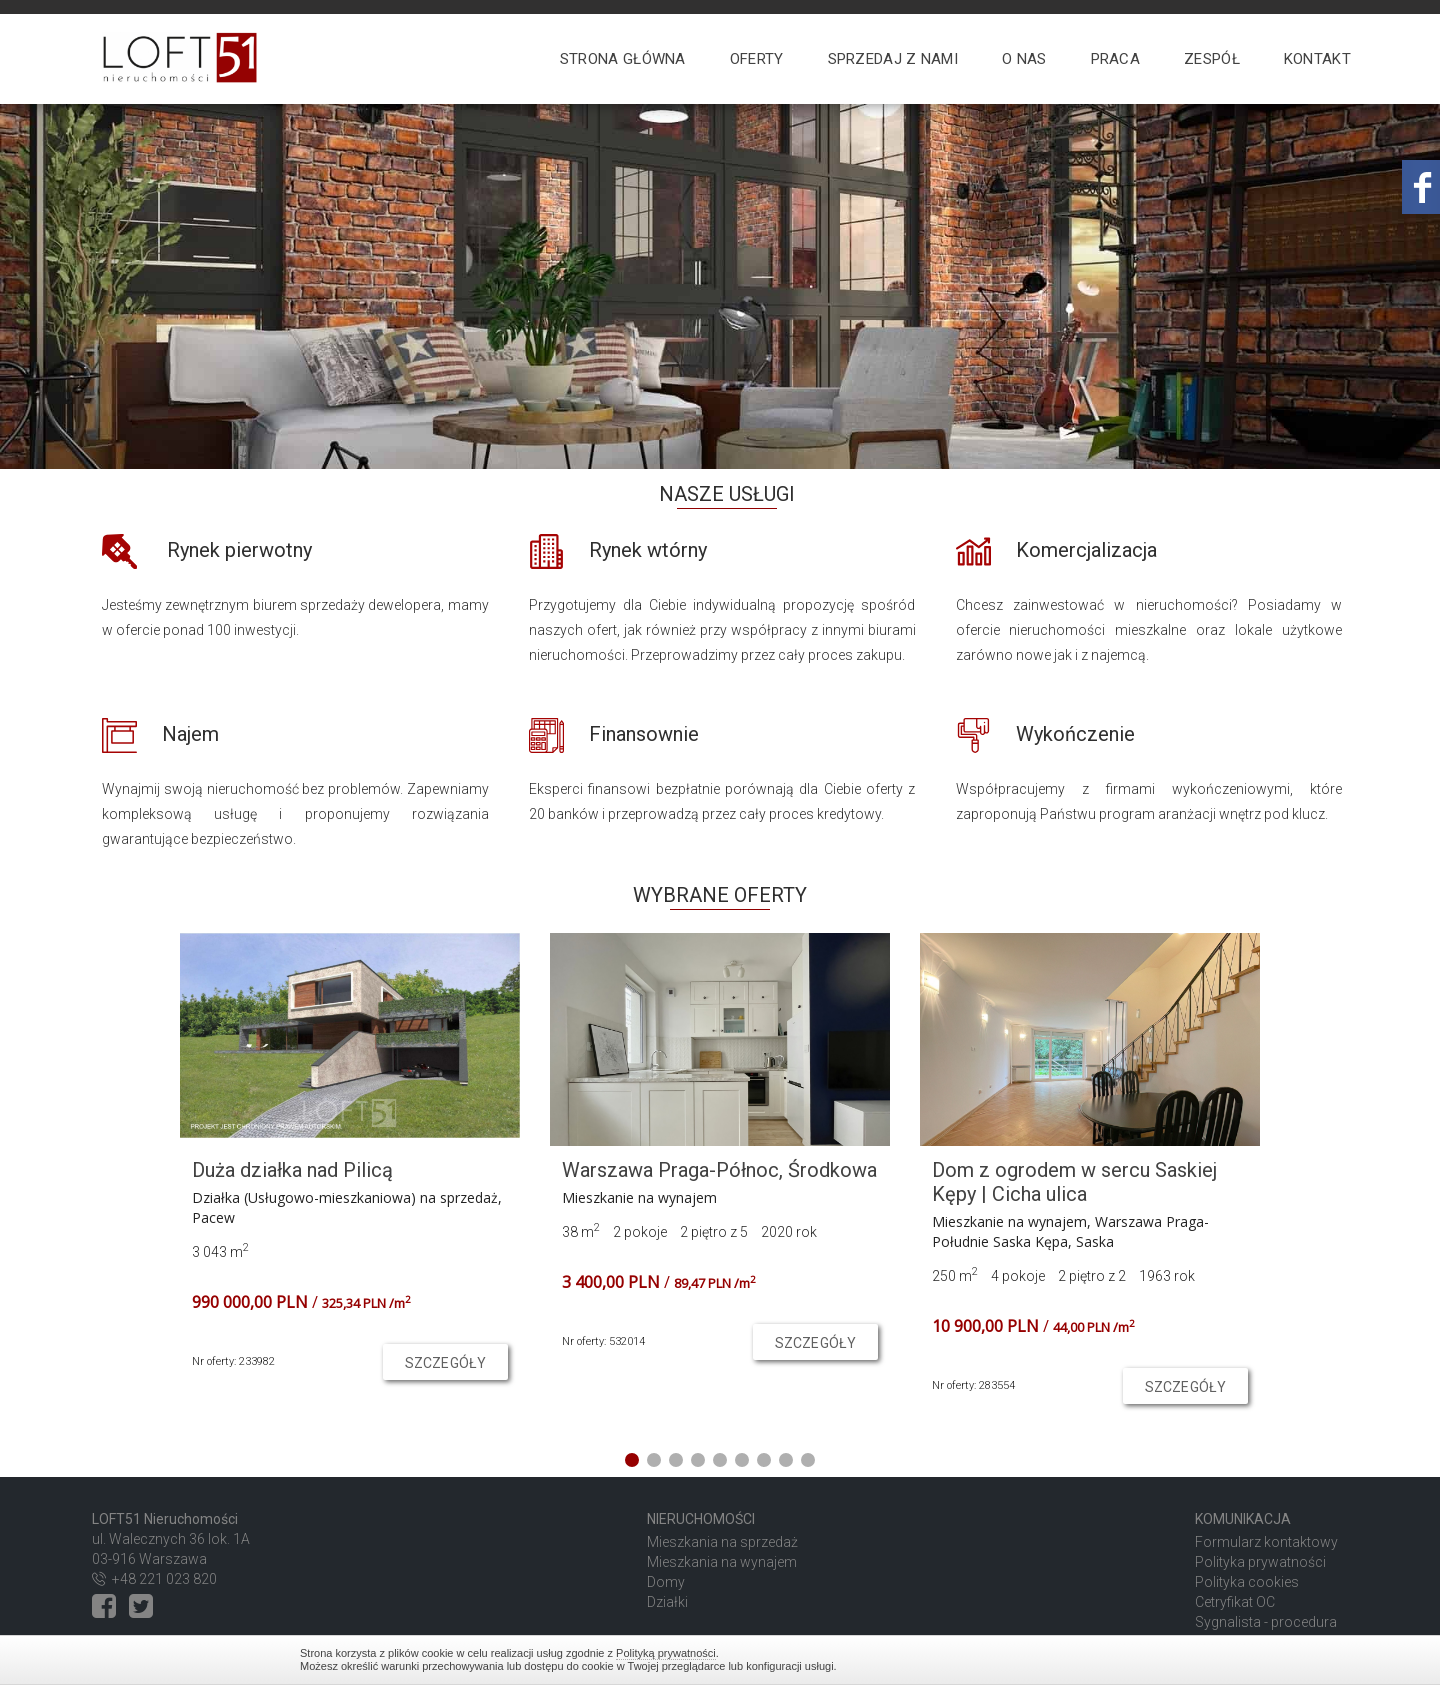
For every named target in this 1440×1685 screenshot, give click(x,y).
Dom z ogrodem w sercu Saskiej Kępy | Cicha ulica (1074, 1182)
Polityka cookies (1247, 1582)
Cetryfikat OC (1235, 1602)
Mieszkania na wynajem (722, 1562)
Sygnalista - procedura (1266, 1622)
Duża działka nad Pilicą (292, 1170)
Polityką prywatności (666, 1653)
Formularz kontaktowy (1266, 1542)
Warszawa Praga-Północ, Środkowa (719, 1170)
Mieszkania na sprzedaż (722, 1542)
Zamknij (1130, 1659)
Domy (666, 1582)
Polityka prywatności (1260, 1562)
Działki (667, 1602)
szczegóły (445, 1363)
